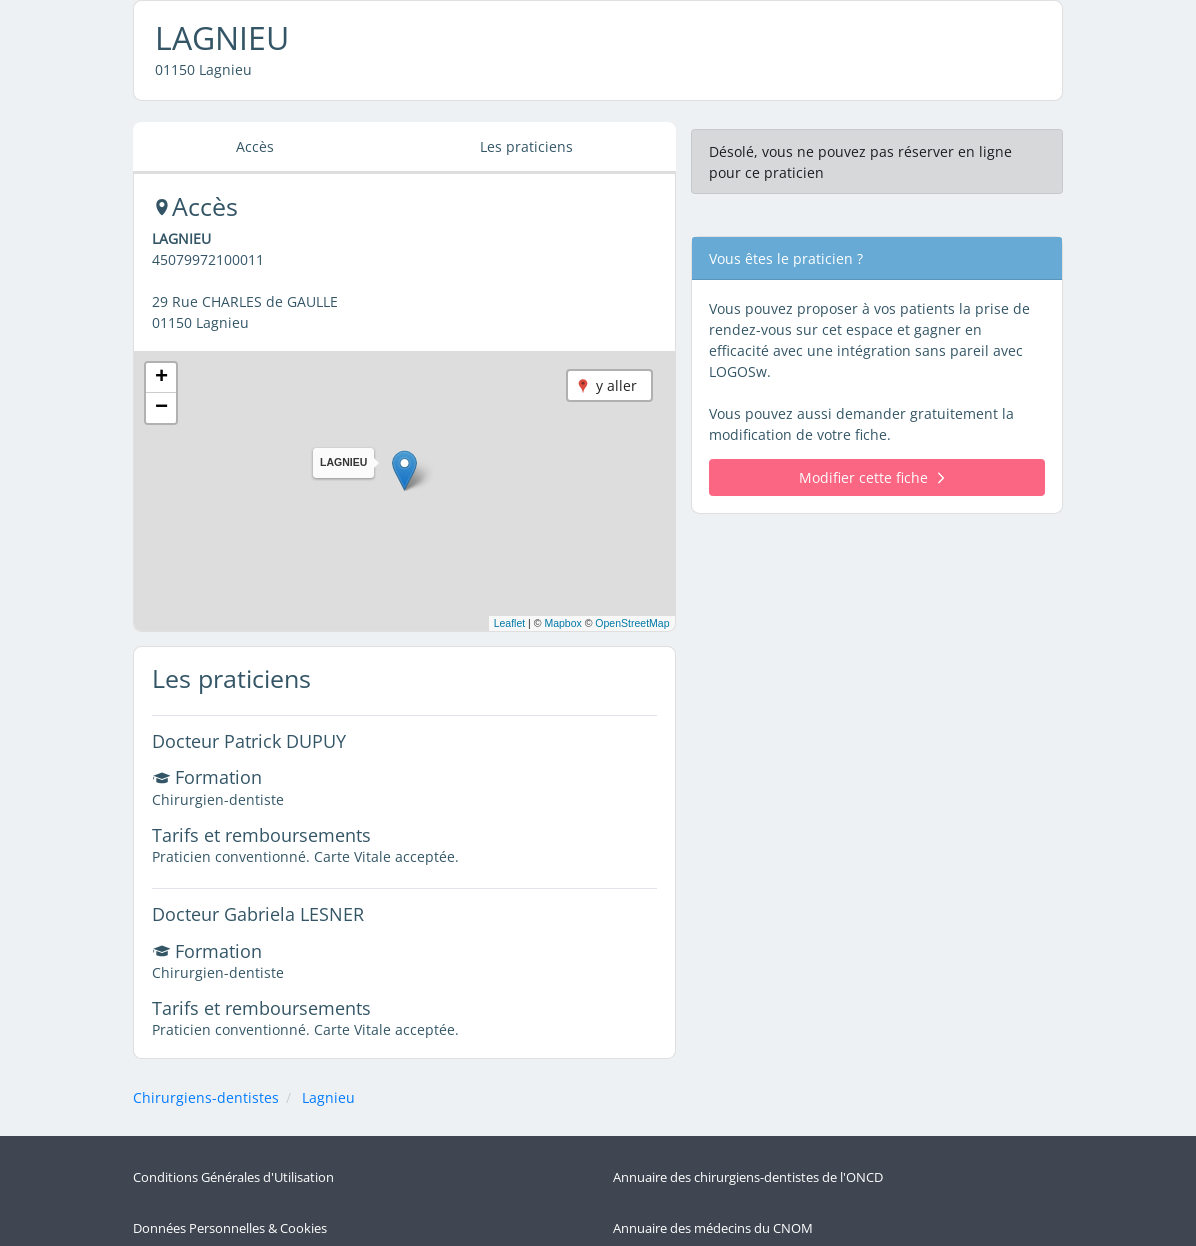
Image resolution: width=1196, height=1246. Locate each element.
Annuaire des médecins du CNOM (713, 1194)
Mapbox (562, 623)
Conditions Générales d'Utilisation (233, 1166)
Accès (255, 146)
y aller (616, 385)
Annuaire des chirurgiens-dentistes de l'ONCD (748, 1166)
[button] (404, 470)
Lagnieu (328, 1097)
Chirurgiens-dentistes (206, 1097)
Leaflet (510, 623)
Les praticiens (526, 146)
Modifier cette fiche (871, 477)
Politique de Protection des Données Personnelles (281, 1223)
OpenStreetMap (632, 623)
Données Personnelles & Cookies (230, 1194)
